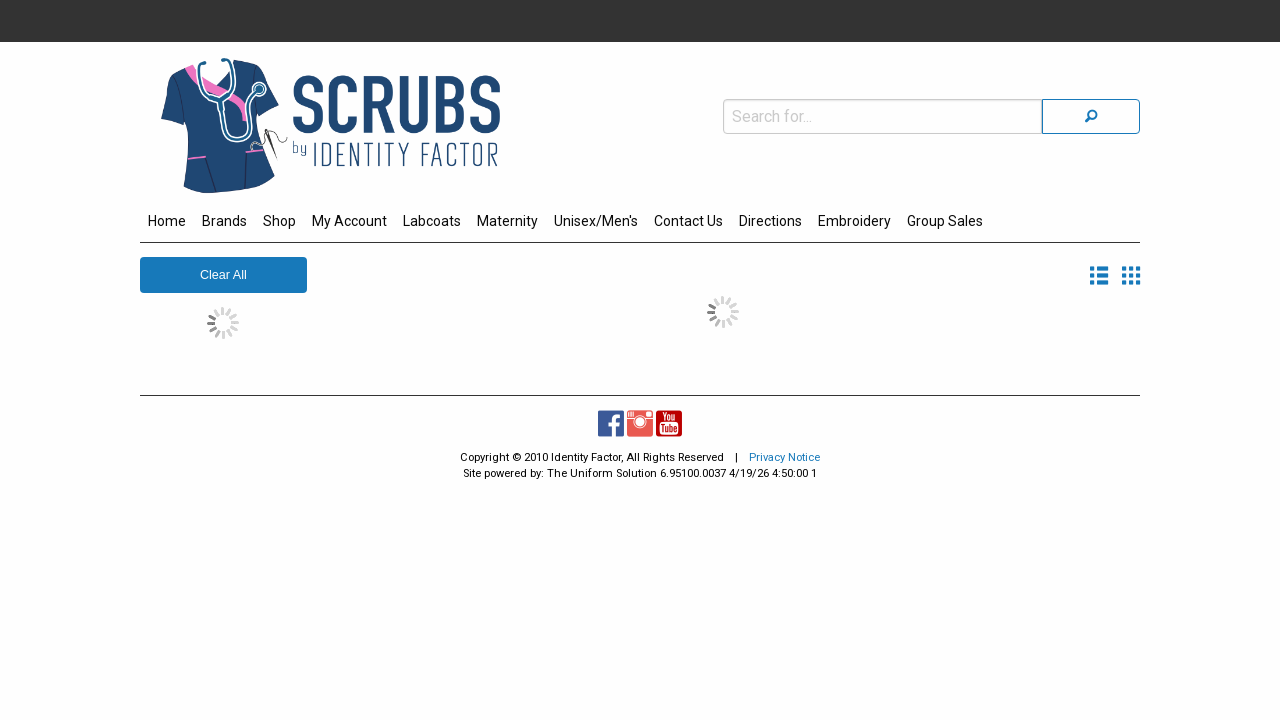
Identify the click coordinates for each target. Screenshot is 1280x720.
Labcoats (432, 221)
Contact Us (688, 221)
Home (167, 221)
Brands (224, 221)
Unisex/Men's (596, 221)
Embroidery (854, 221)
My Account (349, 221)
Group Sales (945, 221)
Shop (279, 221)
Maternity (507, 221)
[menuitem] (167, 224)
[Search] (1091, 73)
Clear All (223, 275)
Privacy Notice (784, 457)
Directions (770, 221)
